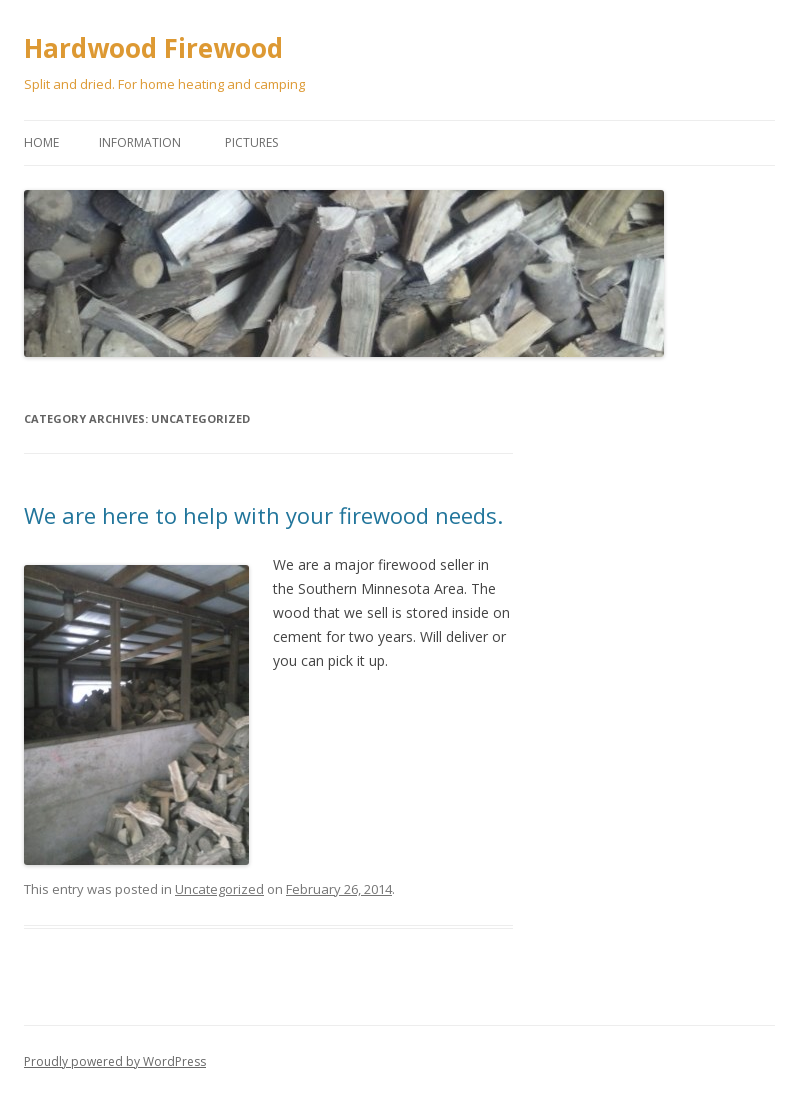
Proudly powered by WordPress (115, 1061)
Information (140, 142)
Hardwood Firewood (153, 48)
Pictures (251, 142)
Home (41, 142)
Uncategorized (219, 889)
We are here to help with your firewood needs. (263, 515)
